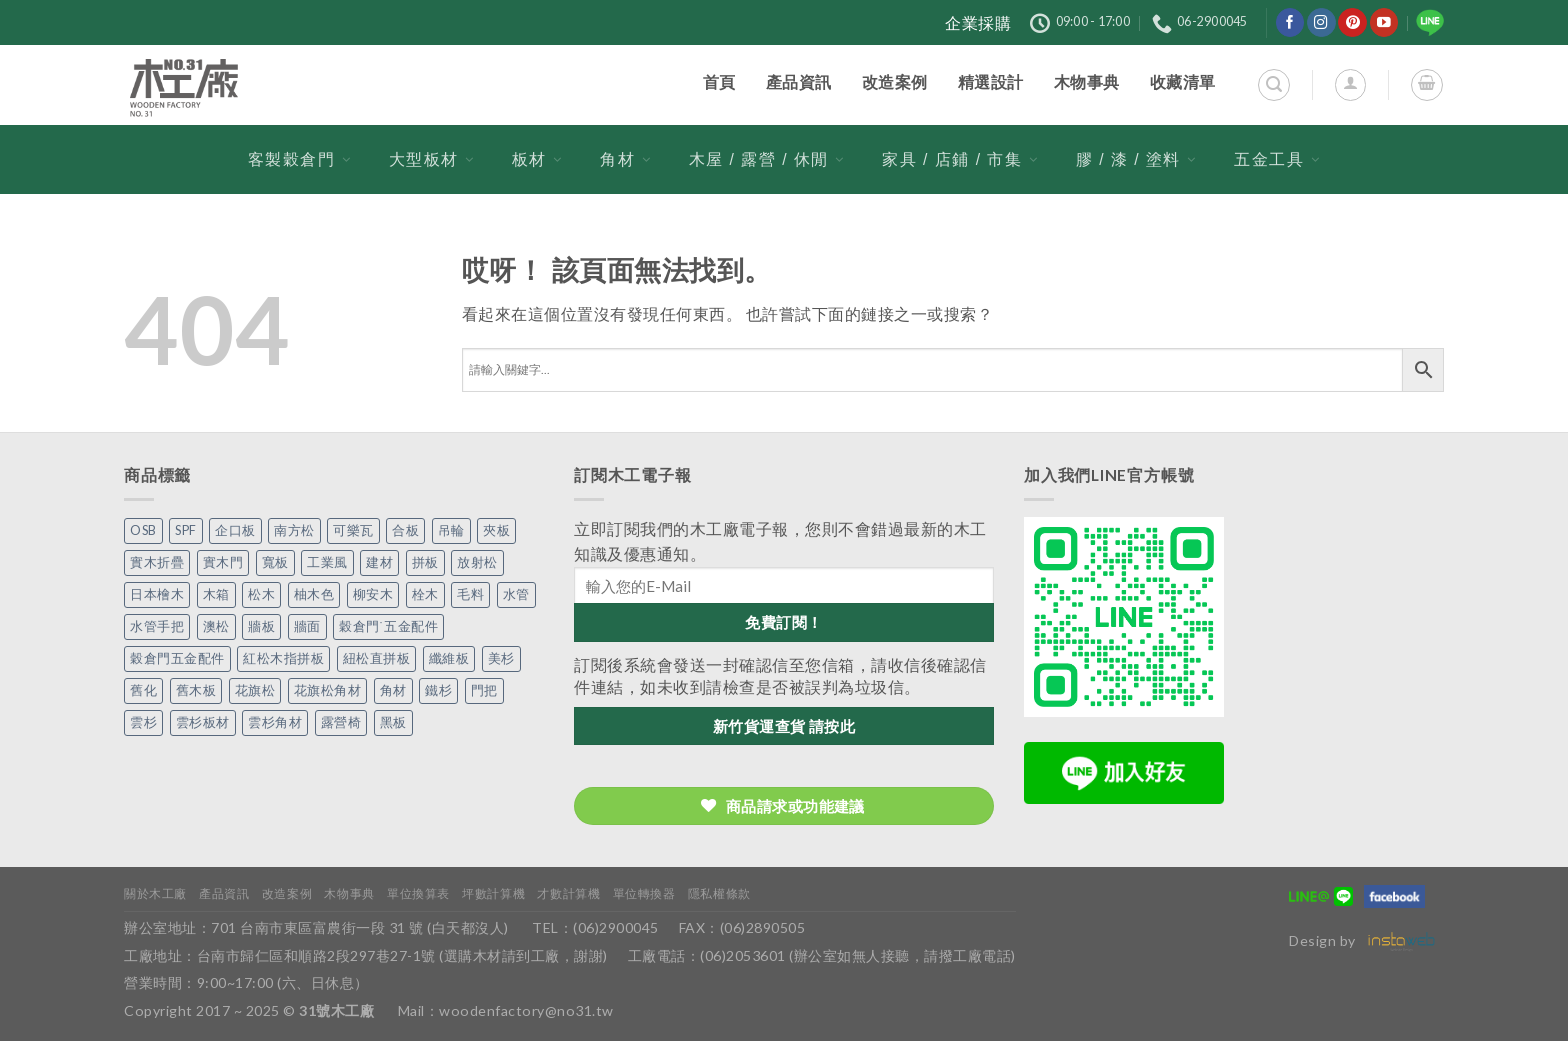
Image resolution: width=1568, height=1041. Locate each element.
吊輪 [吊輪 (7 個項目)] (451, 530)
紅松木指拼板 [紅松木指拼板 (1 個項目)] (283, 658)
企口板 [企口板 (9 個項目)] (235, 530)
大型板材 (432, 159)
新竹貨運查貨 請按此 (784, 726)
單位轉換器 (644, 893)
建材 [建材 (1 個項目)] (379, 562)
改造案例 (287, 893)
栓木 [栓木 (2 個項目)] (425, 594)
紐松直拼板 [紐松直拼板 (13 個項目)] (377, 658)
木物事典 (349, 893)
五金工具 (1277, 159)
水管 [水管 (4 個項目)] (516, 594)
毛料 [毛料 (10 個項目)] (470, 594)
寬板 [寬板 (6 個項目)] (275, 562)
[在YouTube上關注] (1384, 22)
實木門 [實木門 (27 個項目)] (223, 562)
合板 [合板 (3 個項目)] (405, 530)
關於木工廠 (155, 893)
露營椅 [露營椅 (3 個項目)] (341, 722)
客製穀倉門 (300, 159)
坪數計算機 (493, 893)
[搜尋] (1273, 84)
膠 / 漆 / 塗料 (1136, 159)
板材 (537, 159)
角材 (625, 159)
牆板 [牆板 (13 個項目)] (261, 626)
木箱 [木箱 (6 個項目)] (216, 594)
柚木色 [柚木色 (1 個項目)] (314, 594)
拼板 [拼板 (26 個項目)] (425, 562)
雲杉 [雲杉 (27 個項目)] (143, 722)
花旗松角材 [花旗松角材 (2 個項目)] (328, 690)
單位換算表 (418, 893)
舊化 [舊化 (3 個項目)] (143, 690)
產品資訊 (224, 893)
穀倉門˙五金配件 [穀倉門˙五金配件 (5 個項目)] (388, 626)
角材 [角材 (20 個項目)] (393, 690)
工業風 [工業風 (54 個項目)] (327, 562)
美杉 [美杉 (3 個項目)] (501, 658)
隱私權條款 (719, 893)
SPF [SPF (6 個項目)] (186, 530)
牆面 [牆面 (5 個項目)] (307, 626)
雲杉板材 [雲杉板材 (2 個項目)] (203, 722)
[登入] (1350, 84)
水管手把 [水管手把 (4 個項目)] (157, 626)
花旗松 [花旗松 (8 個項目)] (255, 690)
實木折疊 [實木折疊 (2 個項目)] (157, 562)
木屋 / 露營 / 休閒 (767, 159)
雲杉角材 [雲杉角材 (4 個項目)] (275, 722)
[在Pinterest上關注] (1352, 22)
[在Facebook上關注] (1290, 22)
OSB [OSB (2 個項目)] (143, 530)
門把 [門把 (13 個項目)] (484, 690)
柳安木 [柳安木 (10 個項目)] (373, 594)
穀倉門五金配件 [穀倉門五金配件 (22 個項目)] (177, 658)
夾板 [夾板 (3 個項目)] (496, 530)
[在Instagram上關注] (1321, 22)
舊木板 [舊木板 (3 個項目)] (196, 690)
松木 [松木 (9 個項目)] (261, 594)
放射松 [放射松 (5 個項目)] (477, 562)
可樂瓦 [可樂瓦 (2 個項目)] (353, 530)
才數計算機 (568, 893)
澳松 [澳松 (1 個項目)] (216, 626)
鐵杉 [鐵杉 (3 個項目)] (438, 690)
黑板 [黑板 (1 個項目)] (393, 722)
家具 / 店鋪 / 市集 (960, 159)
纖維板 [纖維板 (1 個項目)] (449, 658)
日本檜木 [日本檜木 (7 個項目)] (157, 594)
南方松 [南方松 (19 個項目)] (294, 530)
